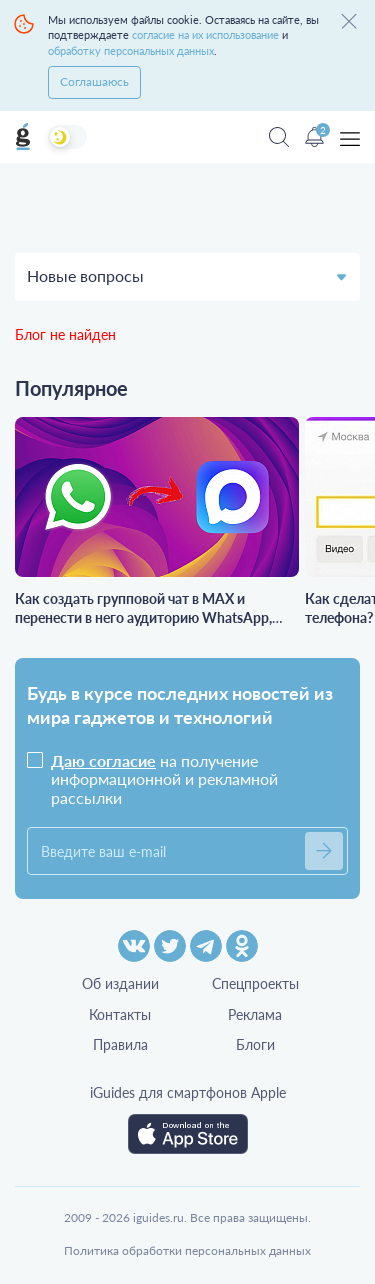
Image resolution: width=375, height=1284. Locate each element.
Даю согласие (103, 760)
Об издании (120, 983)
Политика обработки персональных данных (187, 1250)
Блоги (255, 1044)
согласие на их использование (205, 34)
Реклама (255, 1014)
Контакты (120, 1014)
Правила (120, 1044)
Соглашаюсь (94, 81)
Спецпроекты (255, 983)
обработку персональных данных (131, 50)
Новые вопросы (85, 275)
